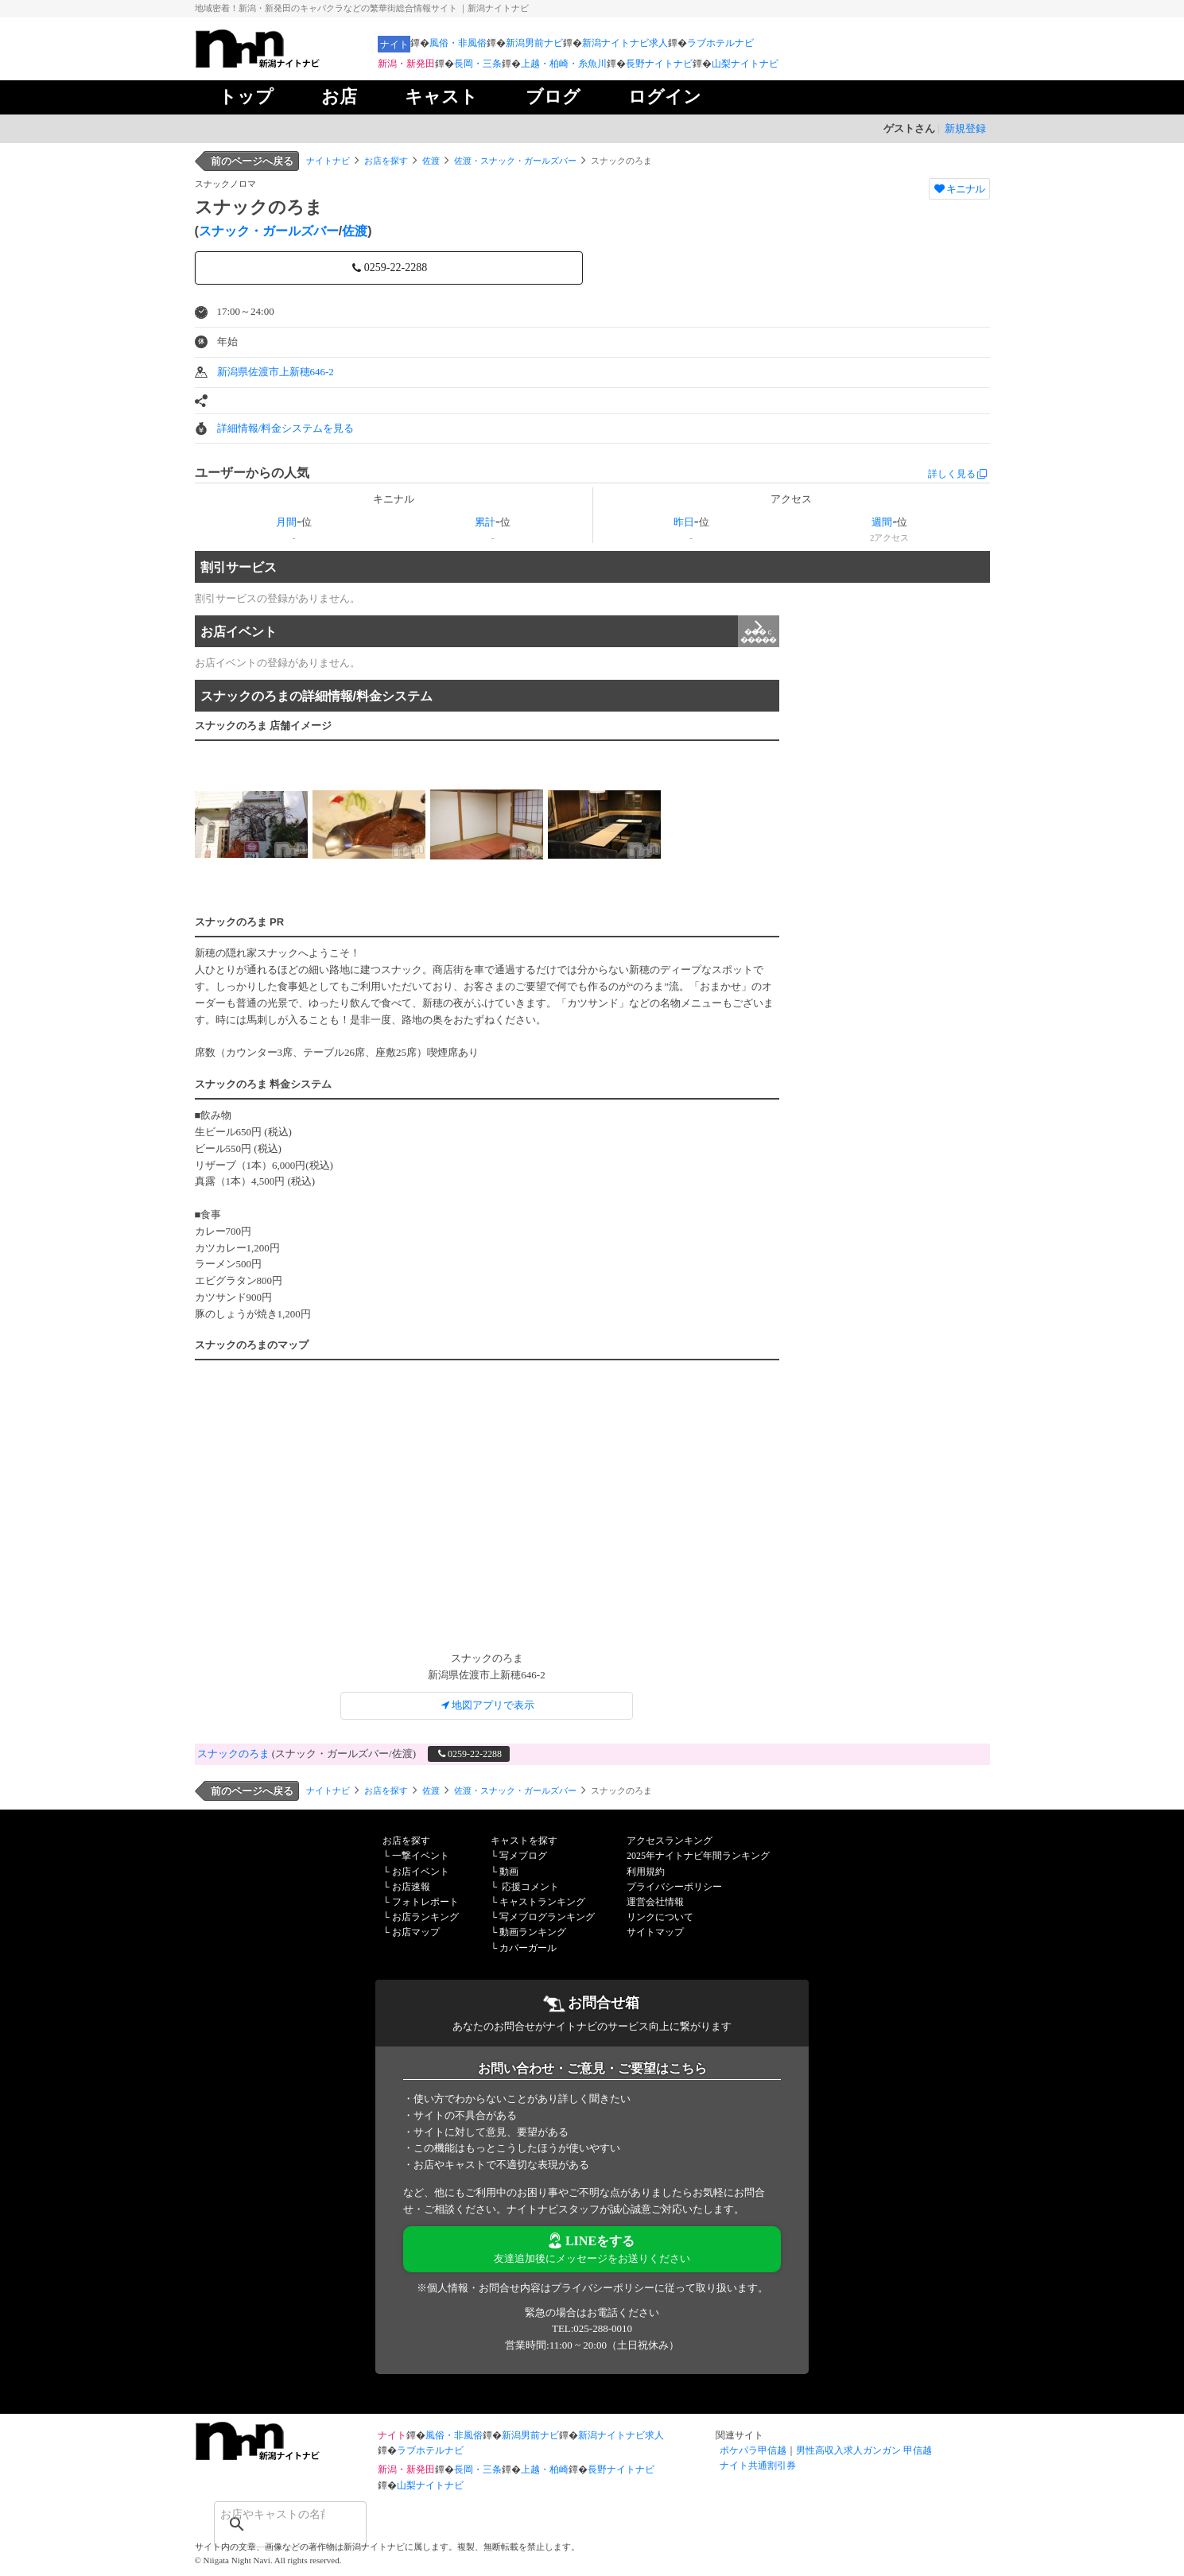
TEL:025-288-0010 (592, 2328)
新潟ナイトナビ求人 (625, 42)
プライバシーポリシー (674, 1886)
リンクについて (660, 1916)
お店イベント (489, 631)
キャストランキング (542, 1901)
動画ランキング (532, 1932)
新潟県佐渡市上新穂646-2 (275, 372)
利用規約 (646, 1871)
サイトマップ (655, 1932)
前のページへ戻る (252, 161)
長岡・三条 (478, 63)
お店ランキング (425, 1916)
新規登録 (965, 128)
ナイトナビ (328, 160)
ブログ (553, 97)
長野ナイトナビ (659, 63)
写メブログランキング (547, 1916)
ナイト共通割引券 (758, 2465)
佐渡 (431, 160)
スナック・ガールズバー (269, 231)
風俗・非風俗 (458, 42)
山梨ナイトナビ (745, 63)
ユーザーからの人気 (252, 472)
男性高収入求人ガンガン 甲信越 (864, 2450)
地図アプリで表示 (487, 1705)
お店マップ (416, 1932)
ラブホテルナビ (720, 42)
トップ (246, 97)
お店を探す (386, 160)
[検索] (269, 2514)
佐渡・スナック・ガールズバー (515, 160)
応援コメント (530, 1886)
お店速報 (411, 1886)
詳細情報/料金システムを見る (286, 428)
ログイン (664, 97)
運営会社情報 (655, 1901)
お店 (339, 97)
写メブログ (523, 1855)
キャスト (441, 97)
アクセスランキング (669, 1840)
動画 (508, 1871)
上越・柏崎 (545, 2469)
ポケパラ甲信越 (753, 2450)
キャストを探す (524, 1840)
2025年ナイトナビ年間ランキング (698, 1855)
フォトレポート (425, 1901)
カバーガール (528, 1947)
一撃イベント (420, 1855)
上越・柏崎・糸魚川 (564, 63)
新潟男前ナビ (534, 42)
